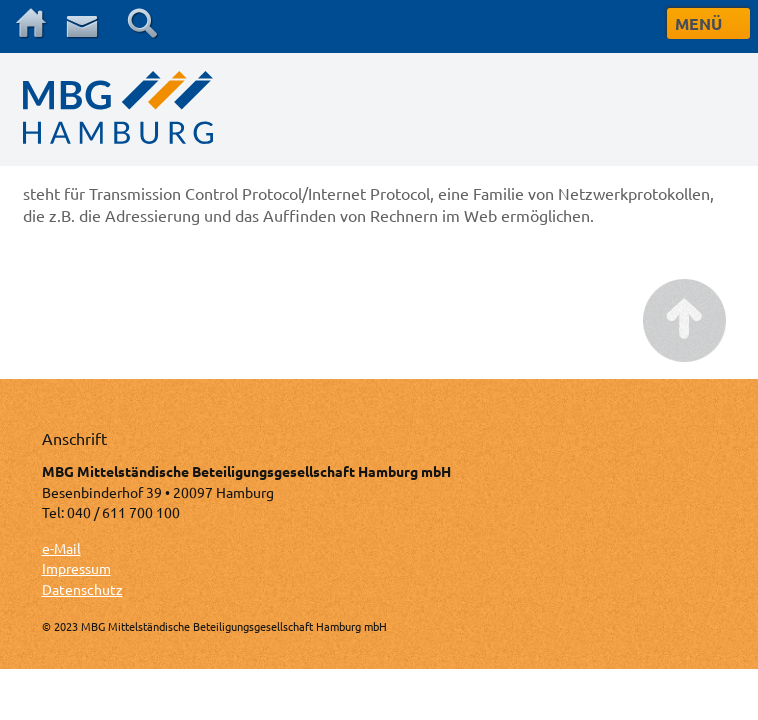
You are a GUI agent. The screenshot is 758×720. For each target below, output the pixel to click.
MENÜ (698, 23)
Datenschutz (82, 589)
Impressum (76, 568)
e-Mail (61, 548)
